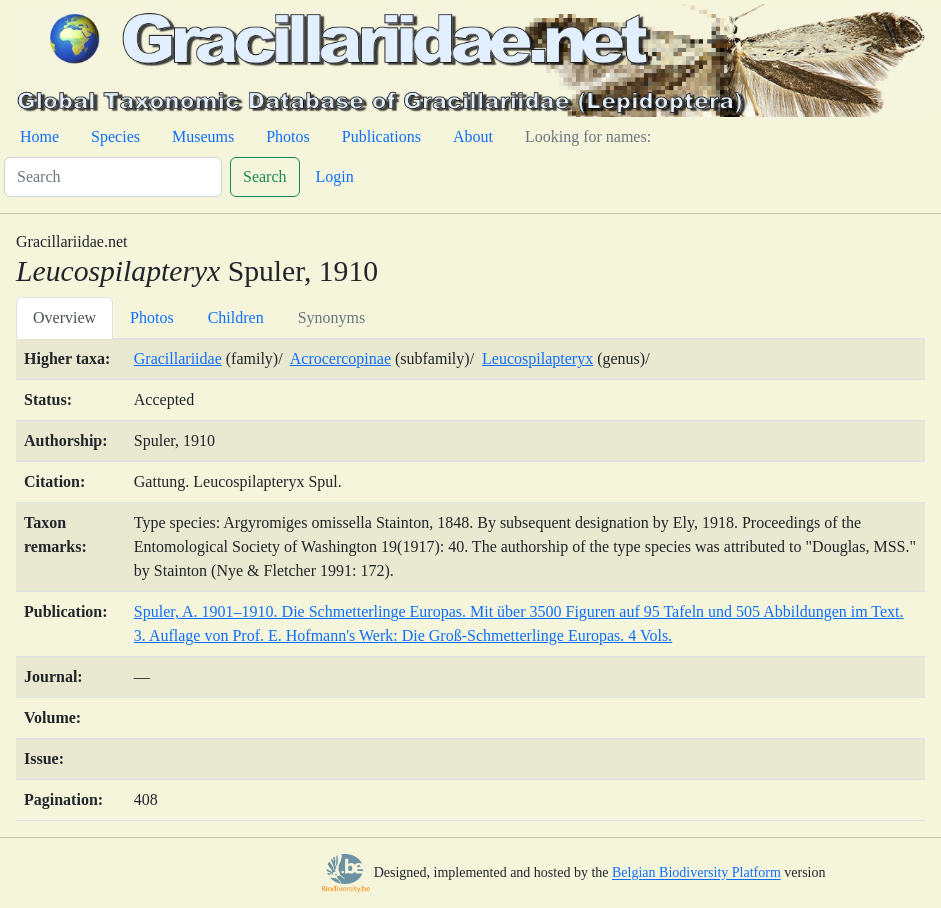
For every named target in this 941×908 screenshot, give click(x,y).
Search (265, 176)
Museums (203, 136)
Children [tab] (236, 317)
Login (335, 176)
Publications (381, 136)
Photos (288, 136)
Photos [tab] (152, 317)
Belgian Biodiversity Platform (696, 873)
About (473, 136)
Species (115, 136)
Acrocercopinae (340, 358)
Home (39, 136)
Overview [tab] (64, 317)
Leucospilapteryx (537, 358)
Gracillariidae (178, 358)
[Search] (113, 177)
